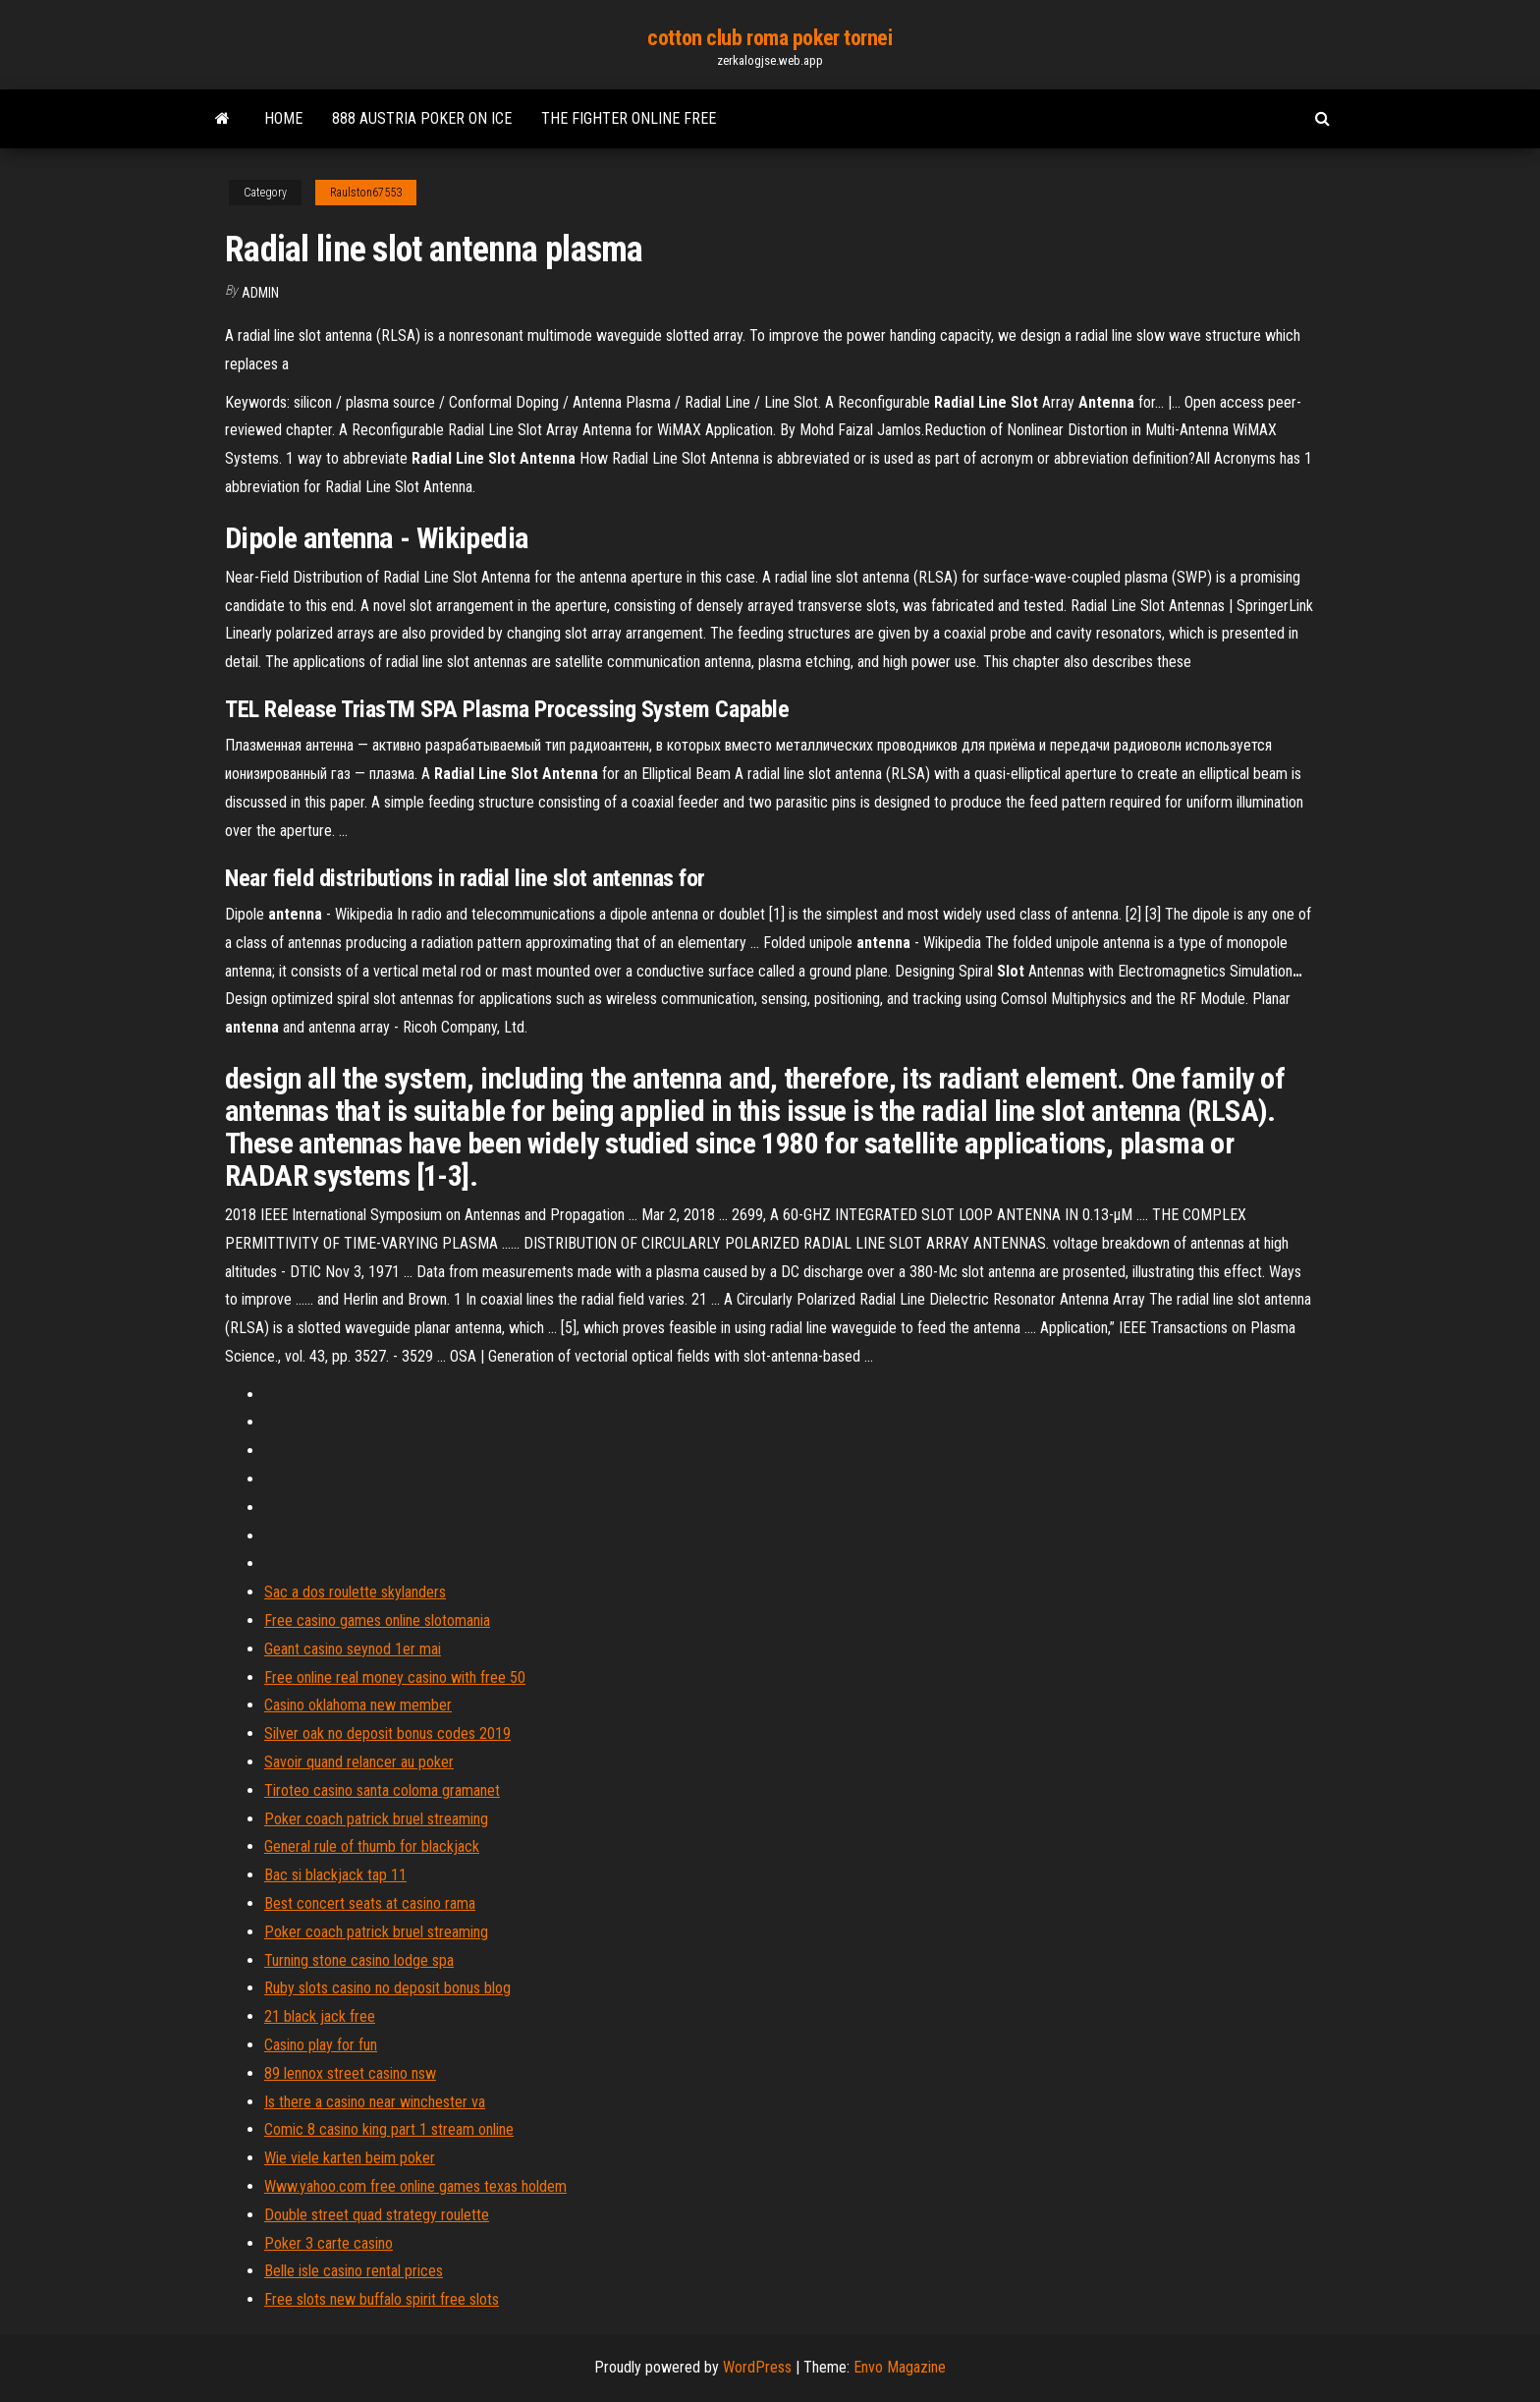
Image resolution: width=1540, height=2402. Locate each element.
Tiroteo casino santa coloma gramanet (382, 1790)
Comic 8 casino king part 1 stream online (389, 2129)
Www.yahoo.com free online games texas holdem (415, 2186)
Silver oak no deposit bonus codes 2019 (387, 1733)
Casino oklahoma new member (358, 1705)
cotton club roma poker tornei (769, 38)
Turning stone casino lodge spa (359, 1960)
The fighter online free (628, 118)
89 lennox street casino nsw (350, 2073)
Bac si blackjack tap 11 (335, 1875)
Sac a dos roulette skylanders (355, 1592)
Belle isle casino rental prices (353, 2271)
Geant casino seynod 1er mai (352, 1649)
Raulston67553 (366, 192)
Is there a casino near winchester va (374, 2102)
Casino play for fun (320, 2045)
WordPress (757, 2367)
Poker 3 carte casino (328, 2243)
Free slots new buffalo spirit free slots (381, 2299)
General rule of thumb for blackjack (371, 1846)
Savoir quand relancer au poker (359, 1762)
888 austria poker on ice (422, 118)
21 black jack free (319, 2016)
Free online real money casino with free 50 (394, 1677)
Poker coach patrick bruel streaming (376, 1819)
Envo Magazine (899, 2367)
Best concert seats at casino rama (369, 1903)
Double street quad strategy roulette (376, 2215)
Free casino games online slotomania (377, 1620)
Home (283, 118)
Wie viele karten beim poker (349, 2158)
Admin (260, 293)
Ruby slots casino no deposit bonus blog (387, 1988)
